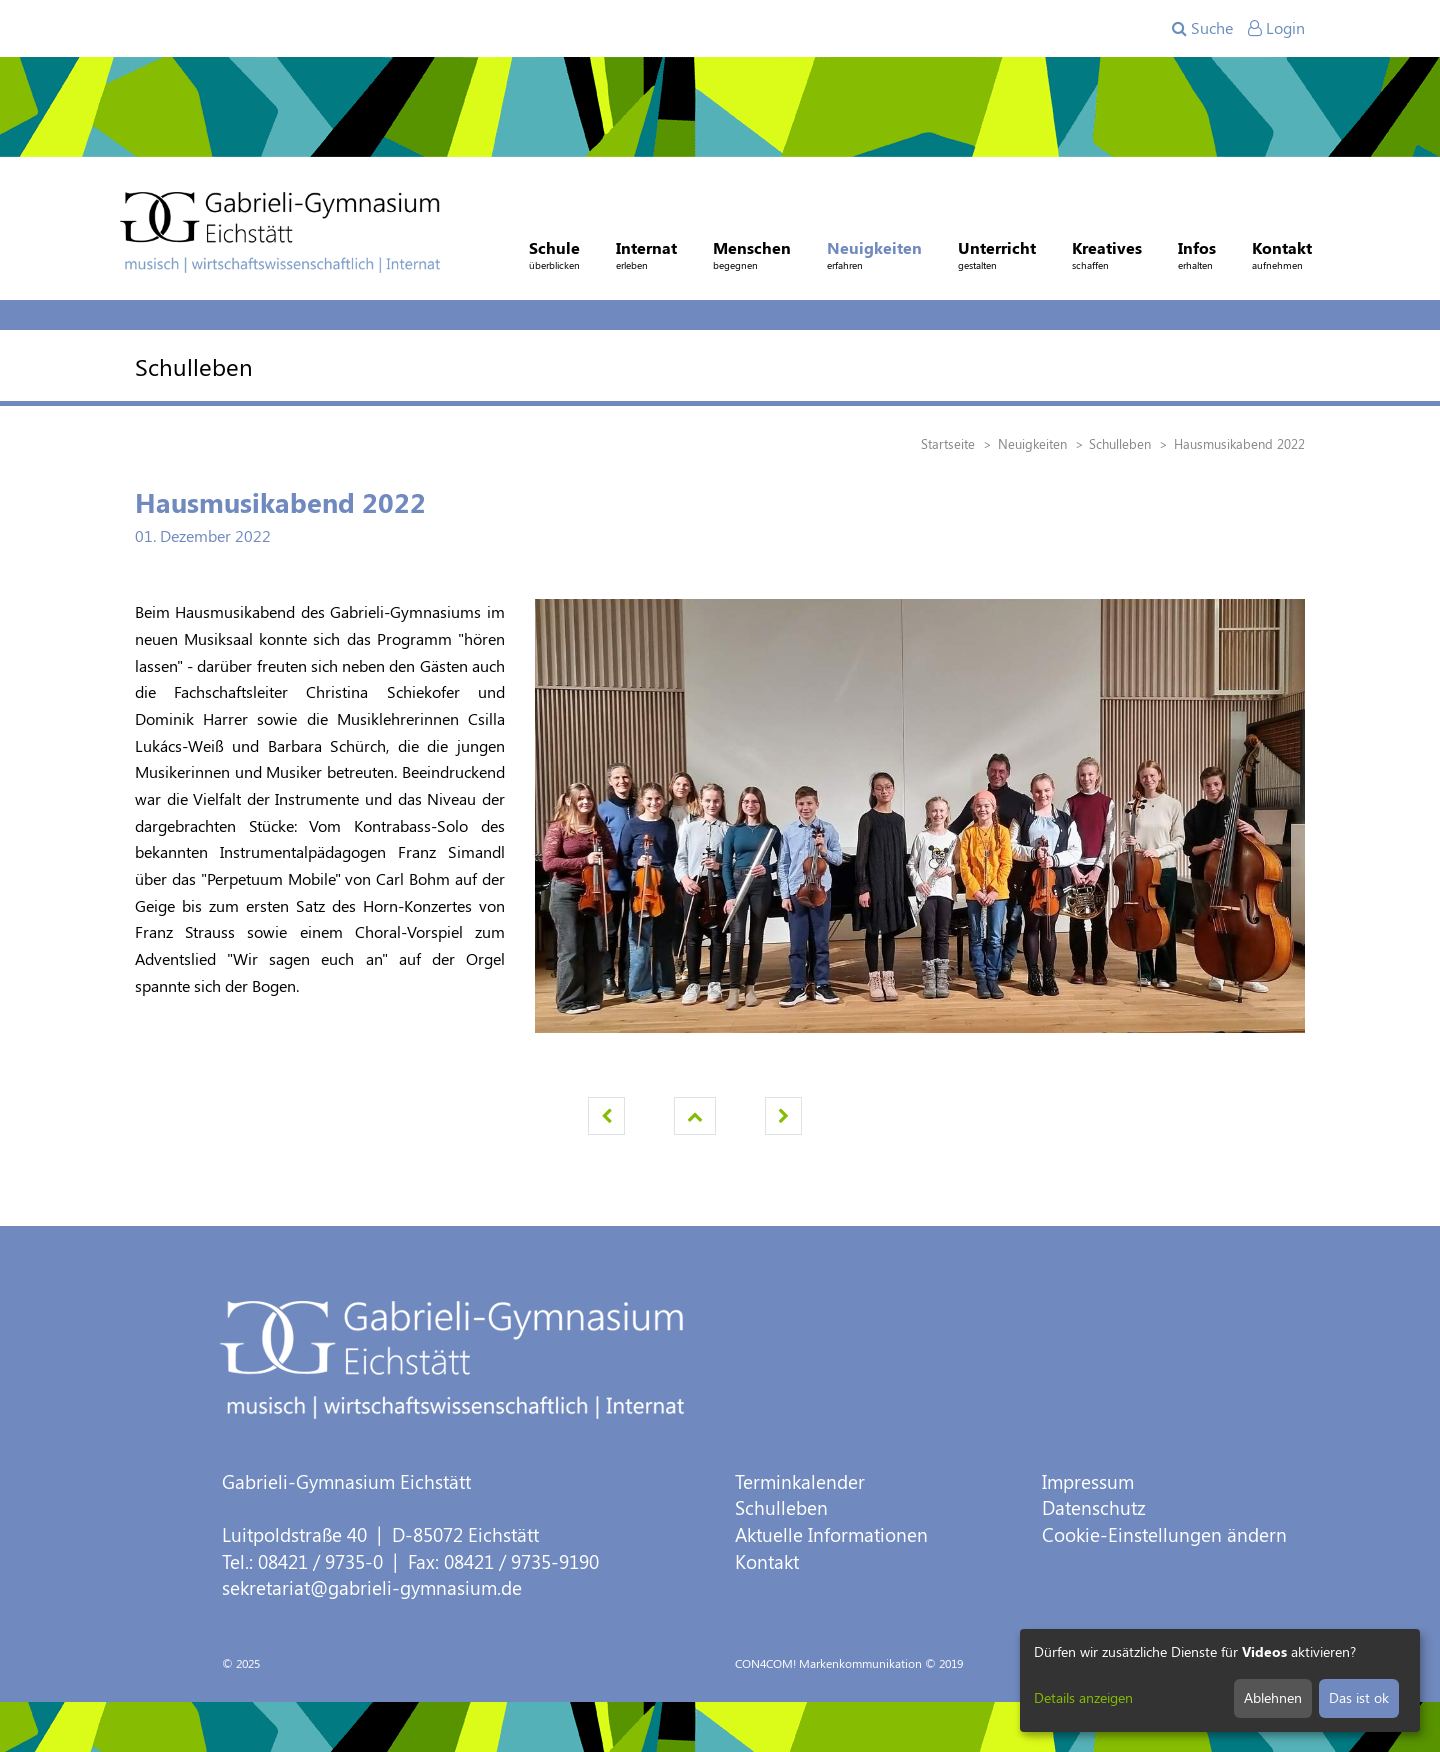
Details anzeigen (1083, 1697)
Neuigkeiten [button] (874, 257)
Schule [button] (554, 257)
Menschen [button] (752, 257)
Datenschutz (1094, 1507)
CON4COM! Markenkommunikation (828, 1663)
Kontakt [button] (1282, 257)
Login (1276, 27)
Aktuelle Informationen (831, 1534)
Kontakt (767, 1561)
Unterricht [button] (997, 257)
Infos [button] (1197, 257)
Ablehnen (1273, 1697)
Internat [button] (646, 257)
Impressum (1088, 1481)
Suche (1202, 27)
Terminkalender (800, 1481)
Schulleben (781, 1507)
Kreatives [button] (1107, 257)
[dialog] (1220, 1680)
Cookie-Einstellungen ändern (1164, 1534)
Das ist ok (1359, 1697)
